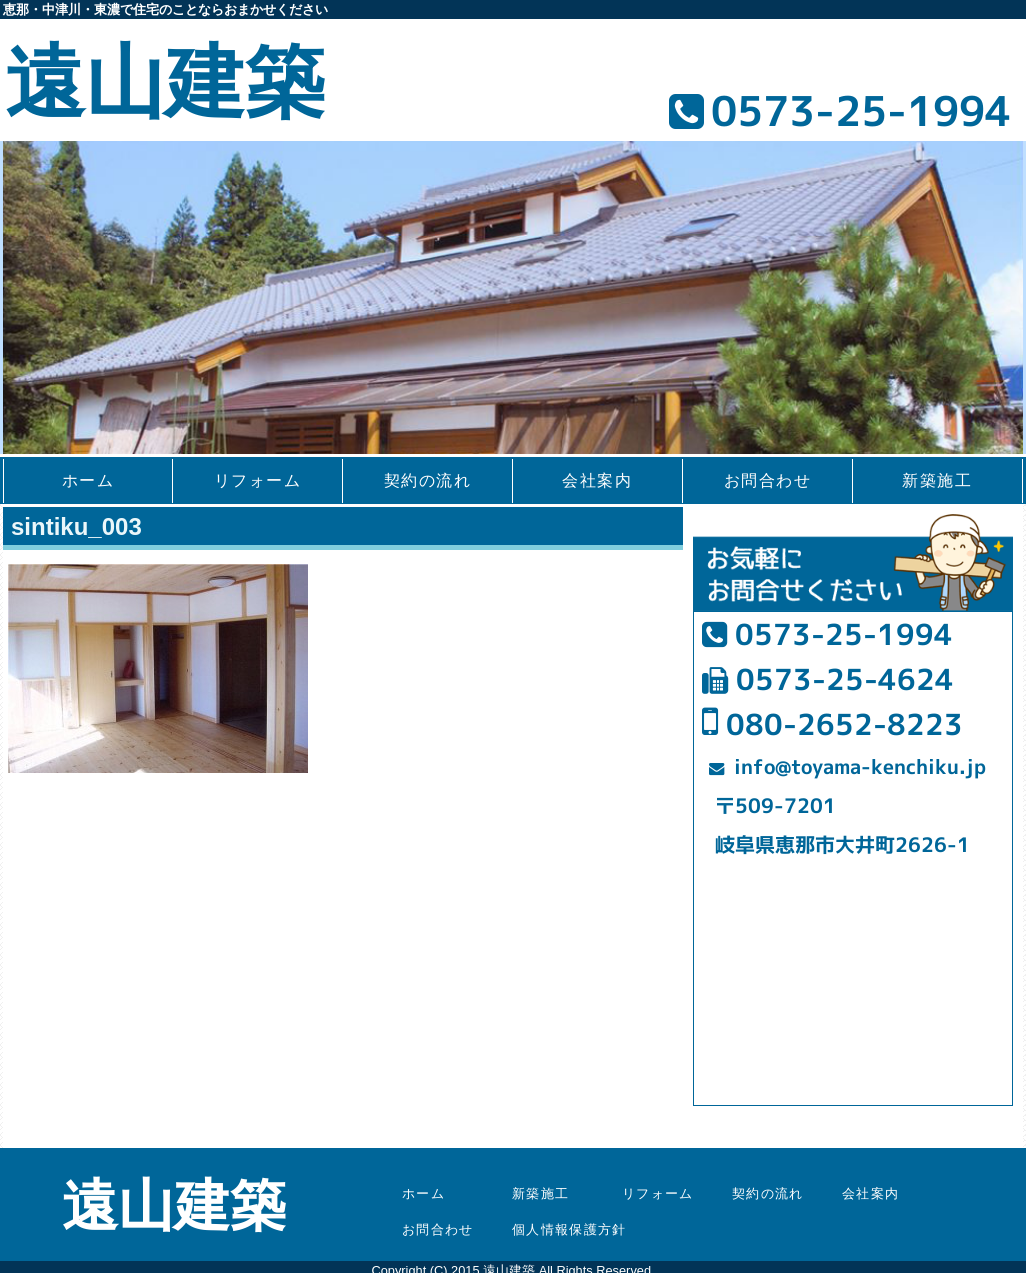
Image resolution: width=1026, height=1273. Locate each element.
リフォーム (258, 480)
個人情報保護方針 (569, 1229)
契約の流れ (428, 480)
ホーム (88, 480)
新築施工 (937, 480)
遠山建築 (165, 83)
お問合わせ (768, 480)
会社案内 (597, 480)
